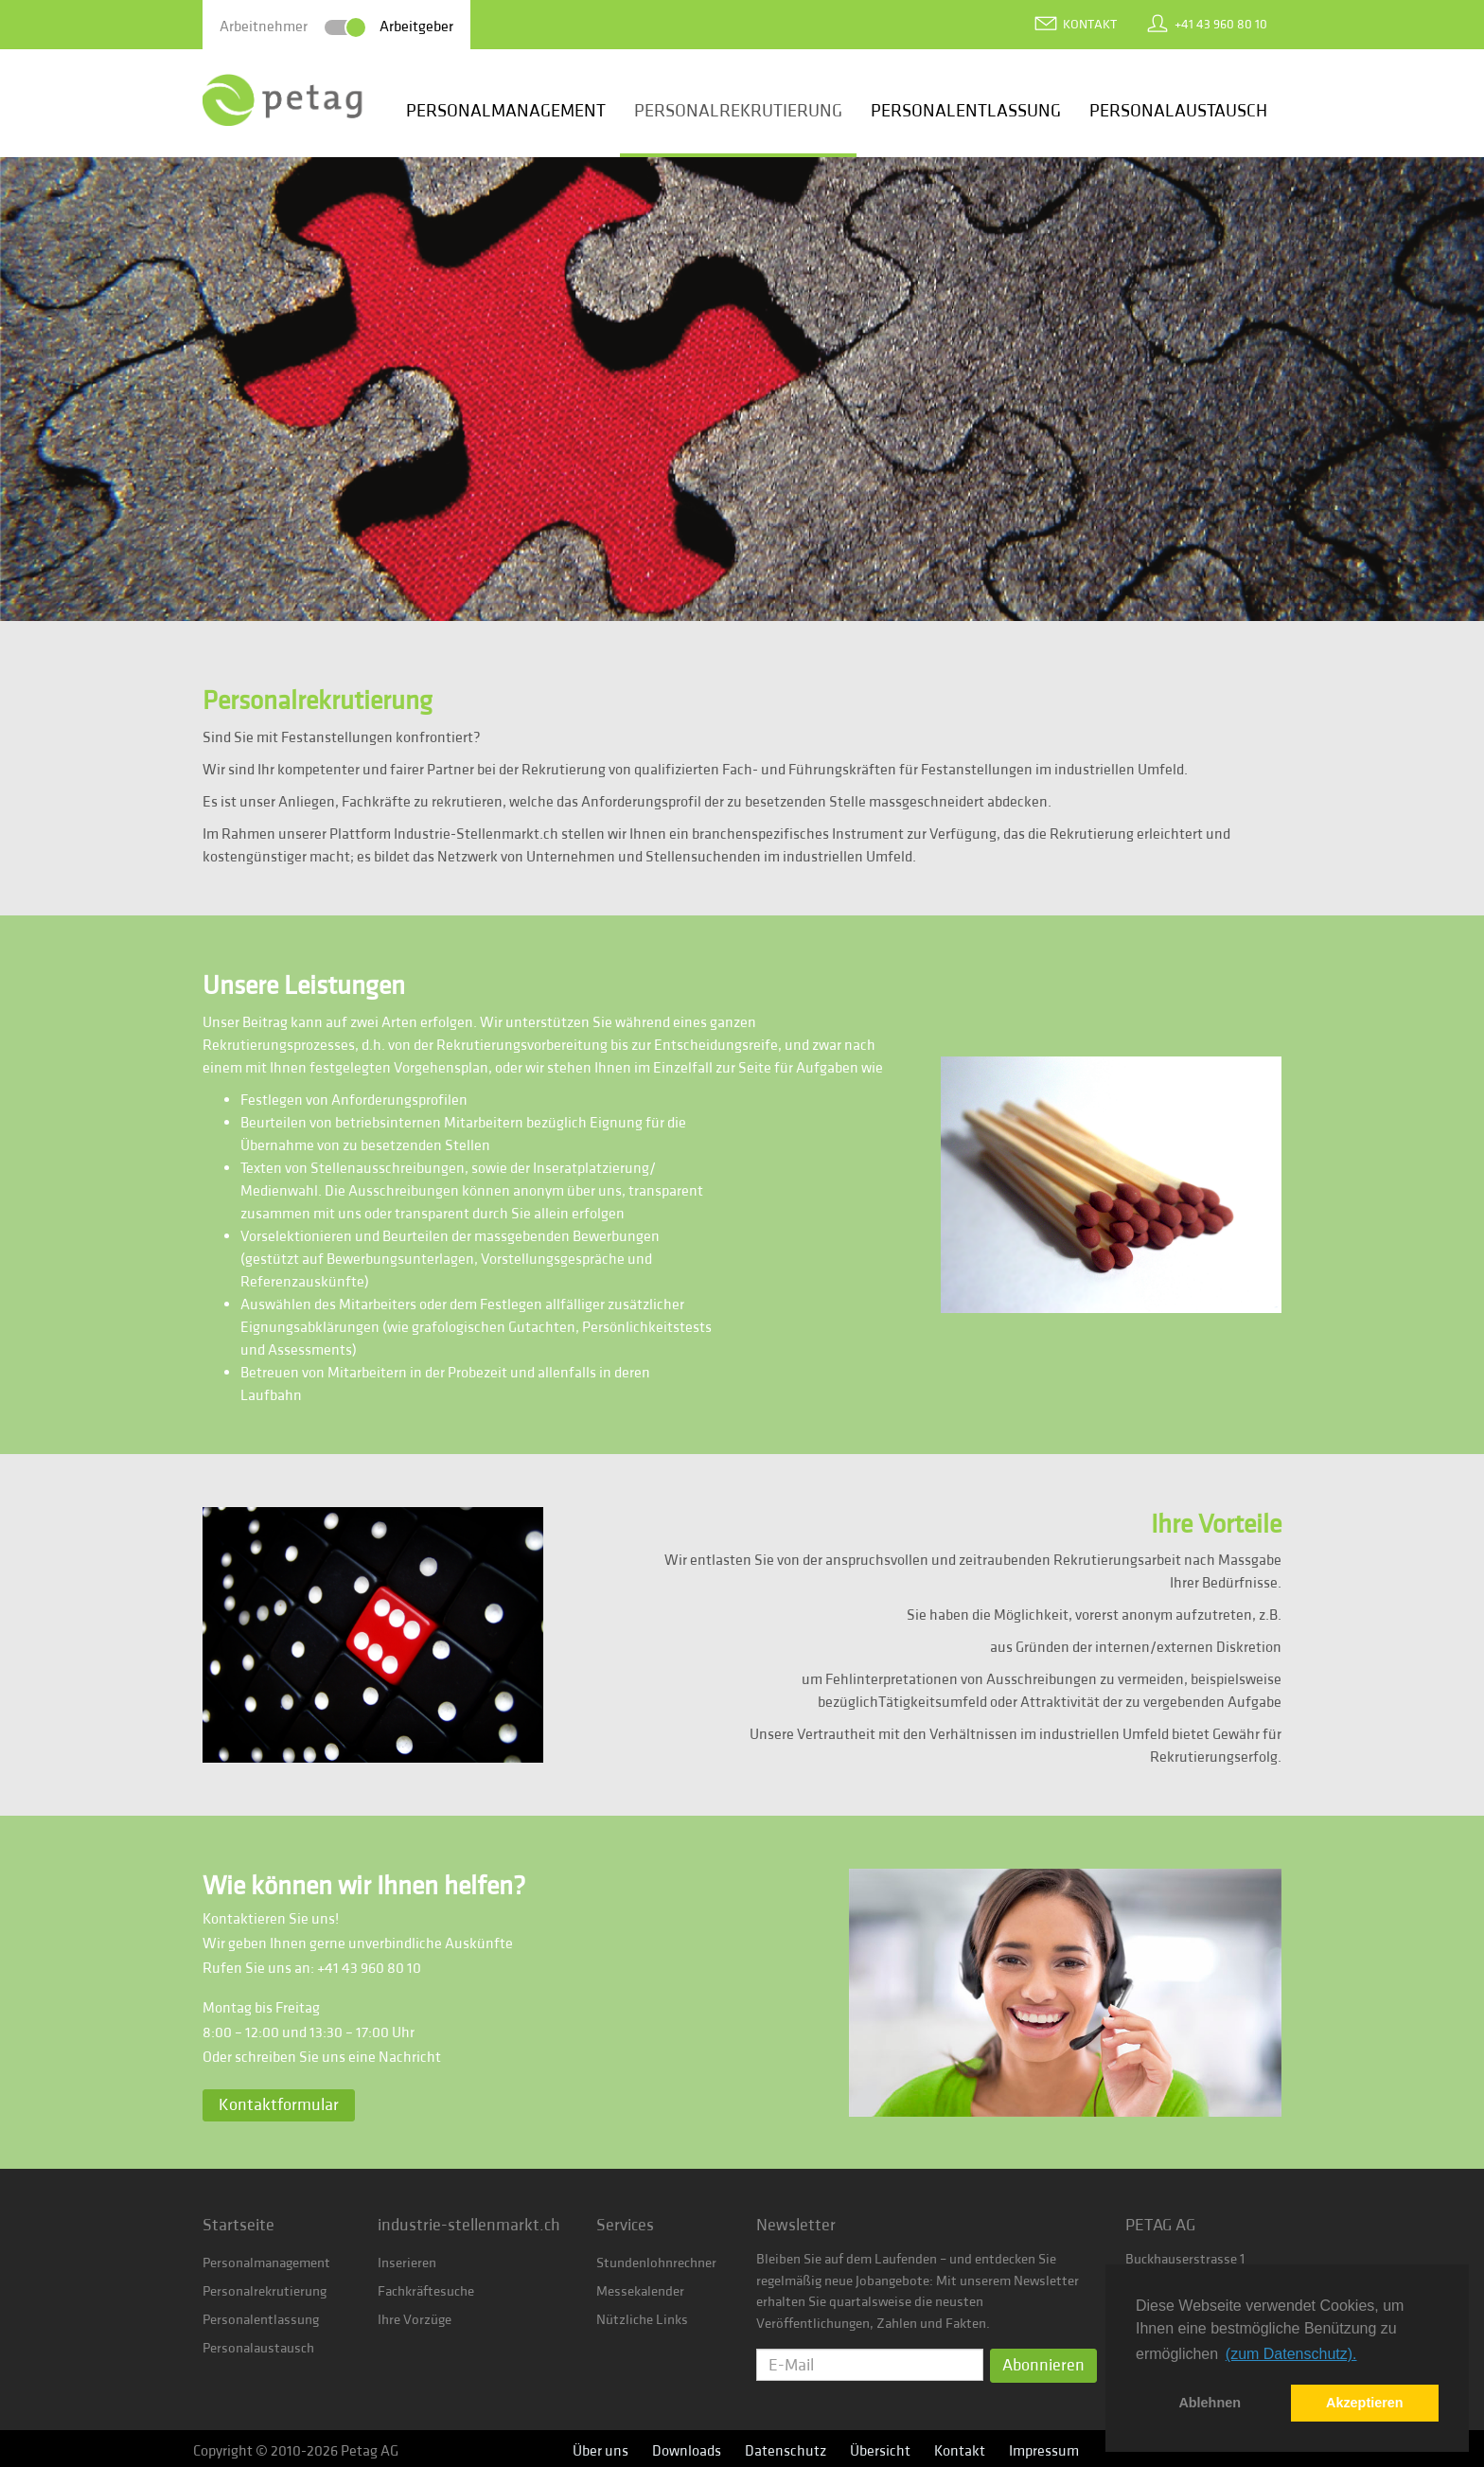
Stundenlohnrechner (656, 2263)
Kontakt (1090, 24)
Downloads (686, 2450)
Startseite (238, 2225)
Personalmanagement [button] (506, 110)
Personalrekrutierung (265, 2291)
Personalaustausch (258, 2348)
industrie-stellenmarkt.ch (469, 2225)
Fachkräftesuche (426, 2291)
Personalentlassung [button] (966, 110)
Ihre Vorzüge (414, 2320)
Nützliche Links (642, 2320)
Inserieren (407, 2263)
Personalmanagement (266, 2263)
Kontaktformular (279, 2105)
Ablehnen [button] (1209, 2402)
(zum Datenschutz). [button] (1291, 2354)
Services (625, 2225)
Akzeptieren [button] (1365, 2402)
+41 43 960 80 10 (1221, 24)
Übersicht (880, 2450)
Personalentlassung (261, 2320)
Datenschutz (785, 2450)
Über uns (600, 2450)
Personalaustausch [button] (1178, 110)
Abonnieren (1043, 2365)
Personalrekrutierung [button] (738, 110)
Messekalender (640, 2291)
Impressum (1044, 2450)
